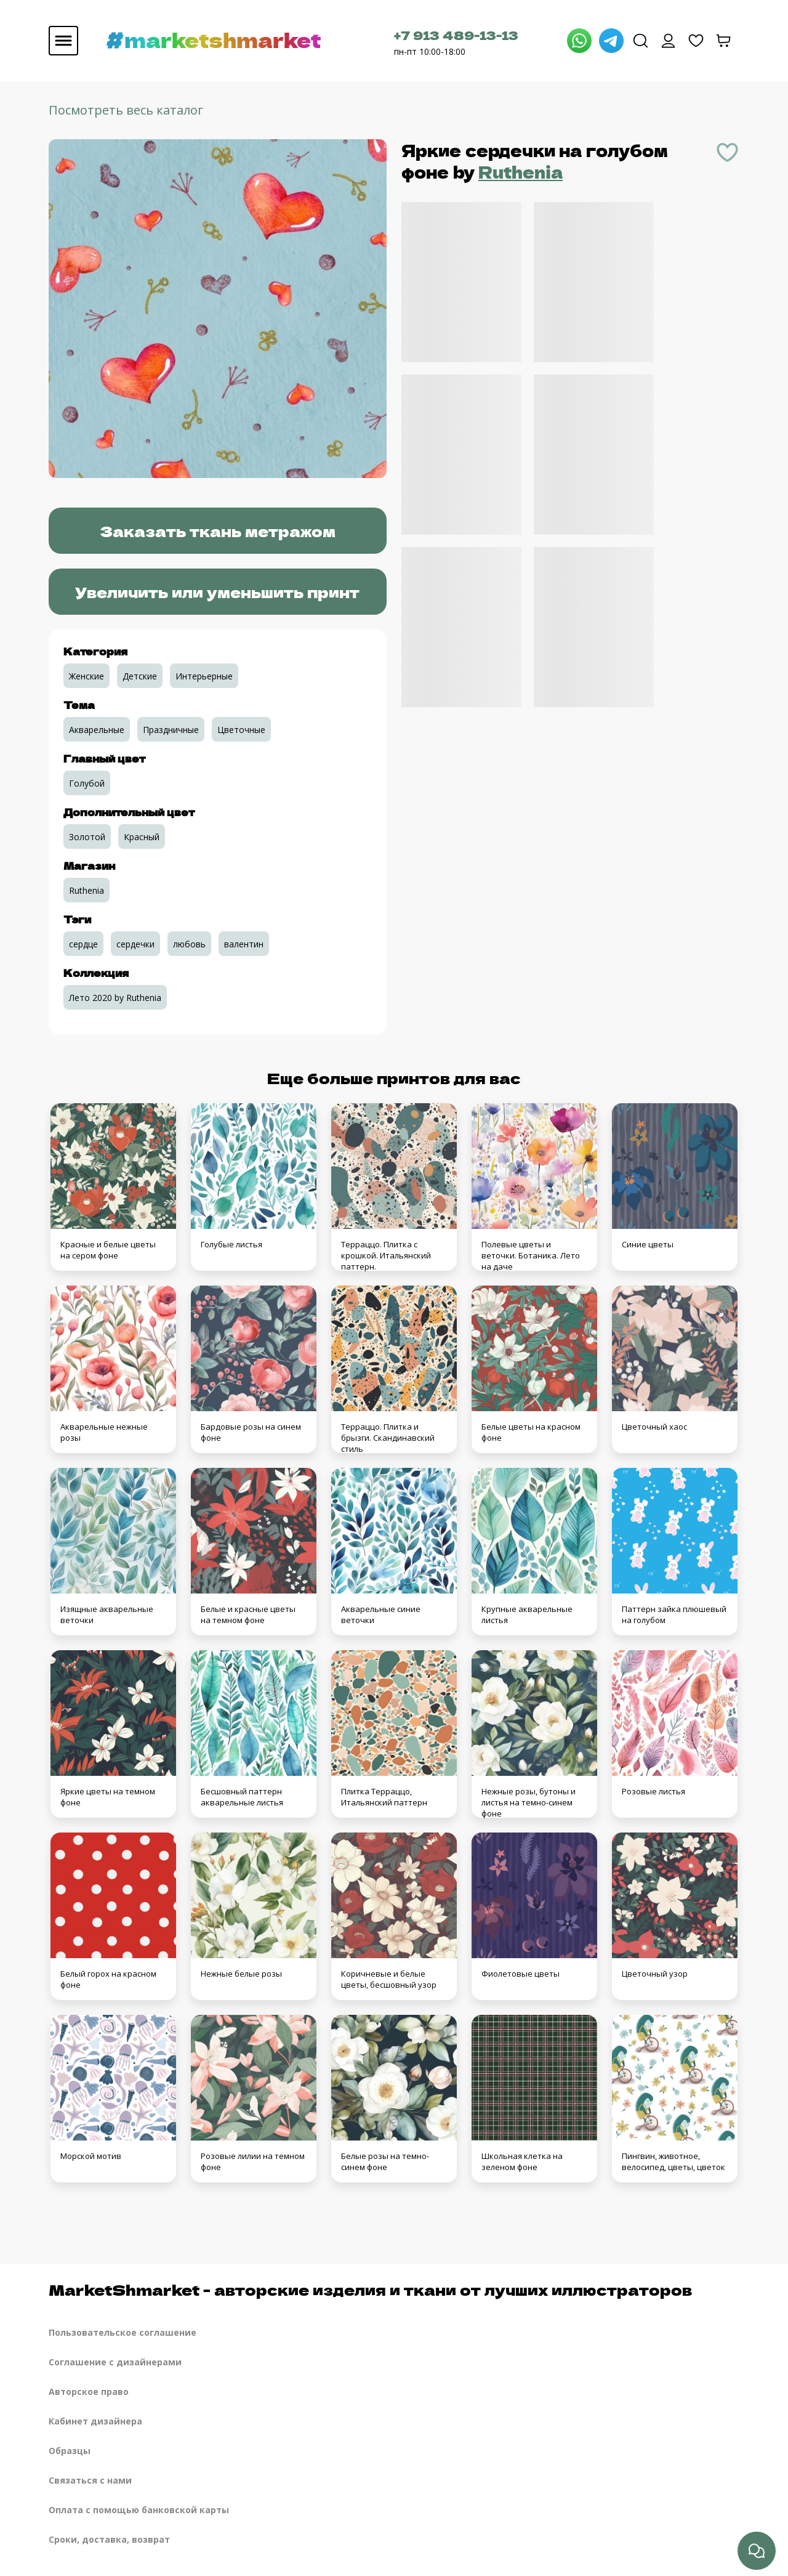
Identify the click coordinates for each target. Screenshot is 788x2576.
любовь (189, 944)
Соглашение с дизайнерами (115, 2362)
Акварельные (96, 729)
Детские (140, 676)
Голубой (87, 783)
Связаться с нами (90, 2480)
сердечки (135, 944)
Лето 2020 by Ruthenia (115, 997)
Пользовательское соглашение (122, 2332)
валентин (243, 944)
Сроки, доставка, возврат (109, 2539)
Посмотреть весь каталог (126, 110)
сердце (83, 944)
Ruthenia (520, 171)
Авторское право (89, 2391)
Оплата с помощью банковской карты (139, 2510)
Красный (141, 837)
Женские (86, 676)
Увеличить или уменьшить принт (217, 591)
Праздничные (171, 729)
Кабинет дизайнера (95, 2421)
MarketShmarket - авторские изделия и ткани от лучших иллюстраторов (370, 2289)
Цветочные (241, 729)
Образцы (69, 2451)
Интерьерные (204, 676)
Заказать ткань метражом (218, 530)
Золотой (87, 837)
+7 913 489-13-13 (456, 34)
